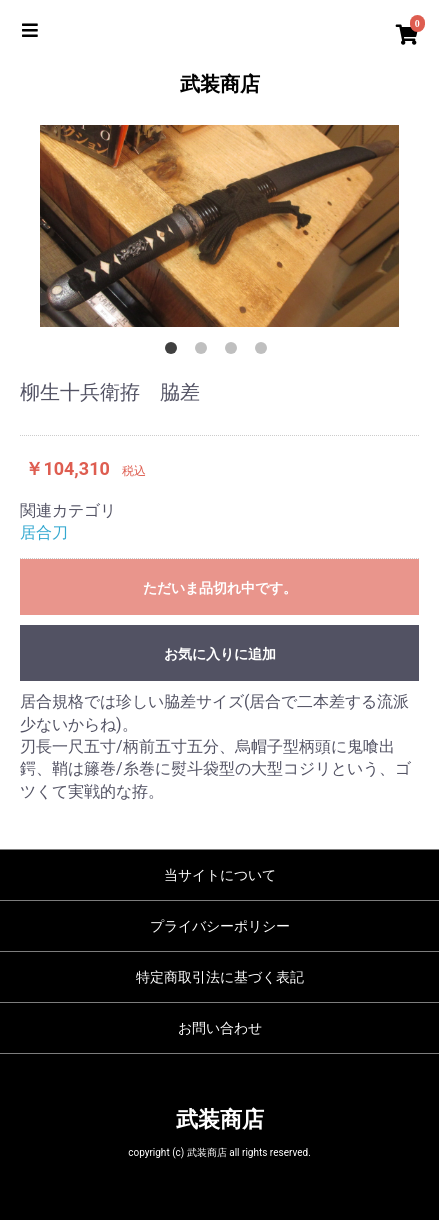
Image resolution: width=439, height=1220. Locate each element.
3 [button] (235, 352)
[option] (219, 226)
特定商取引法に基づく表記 (220, 977)
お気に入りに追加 (220, 654)
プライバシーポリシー (220, 926)
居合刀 (44, 532)
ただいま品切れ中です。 (220, 588)
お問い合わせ (220, 1028)
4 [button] (265, 352)
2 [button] (205, 352)
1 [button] (175, 352)
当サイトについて (220, 875)
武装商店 (220, 84)
